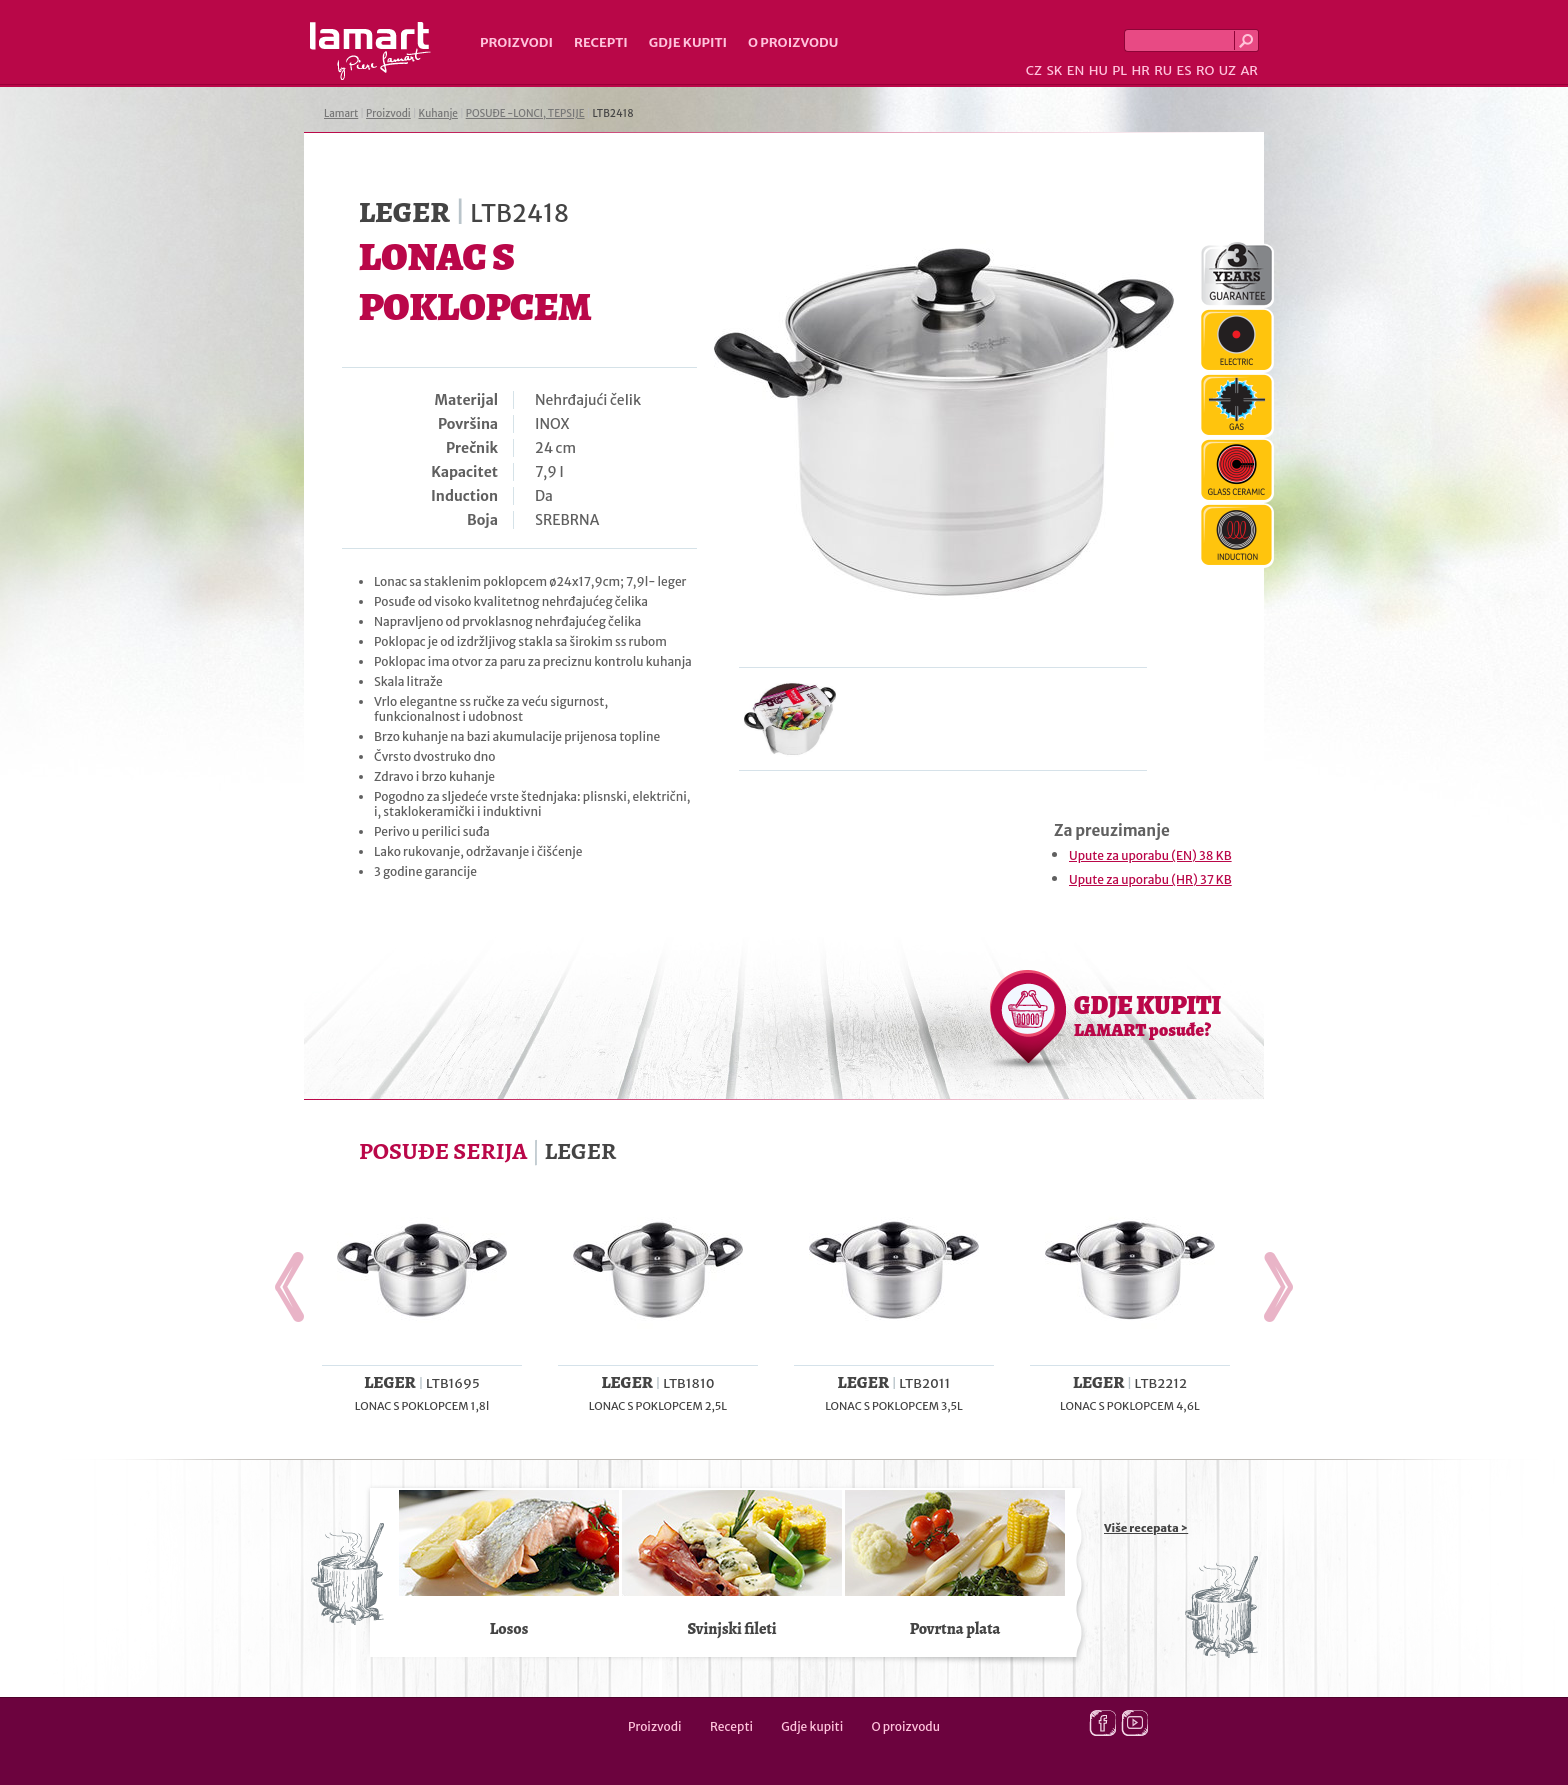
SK (1054, 70)
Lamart (370, 51)
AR (1249, 70)
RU (1163, 70)
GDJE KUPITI (1147, 1015)
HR (1140, 70)
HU (1098, 70)
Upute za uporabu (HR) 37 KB (1150, 879)
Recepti (601, 42)
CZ (1034, 70)
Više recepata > (1146, 1528)
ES (1184, 70)
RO (1205, 70)
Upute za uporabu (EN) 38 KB (1150, 855)
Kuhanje (438, 113)
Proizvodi (516, 42)
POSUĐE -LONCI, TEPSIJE (525, 113)
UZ (1227, 70)
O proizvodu (793, 42)
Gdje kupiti (688, 42)
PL (1119, 70)
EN (1076, 70)
